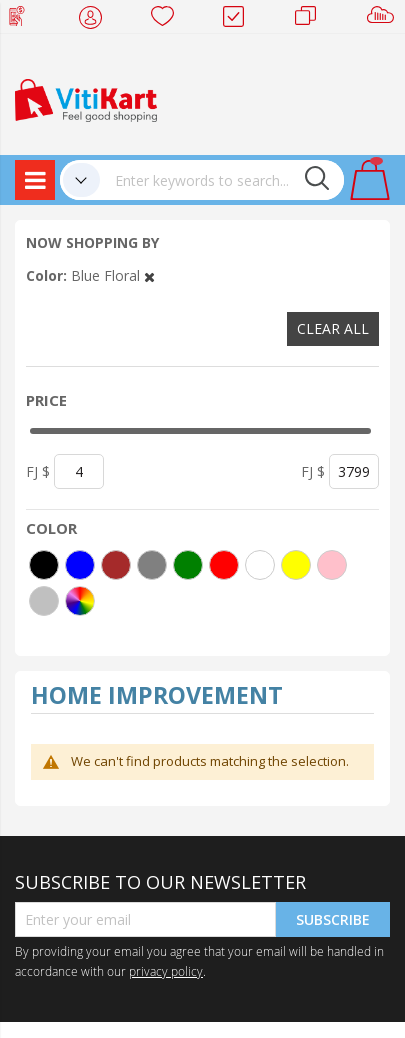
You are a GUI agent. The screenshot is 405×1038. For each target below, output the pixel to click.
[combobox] (222, 180)
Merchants (312, 20)
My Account (96, 20)
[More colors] (80, 601)
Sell (384, 20)
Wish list (168, 20)
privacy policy (166, 971)
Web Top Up (24, 20)
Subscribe (333, 919)
